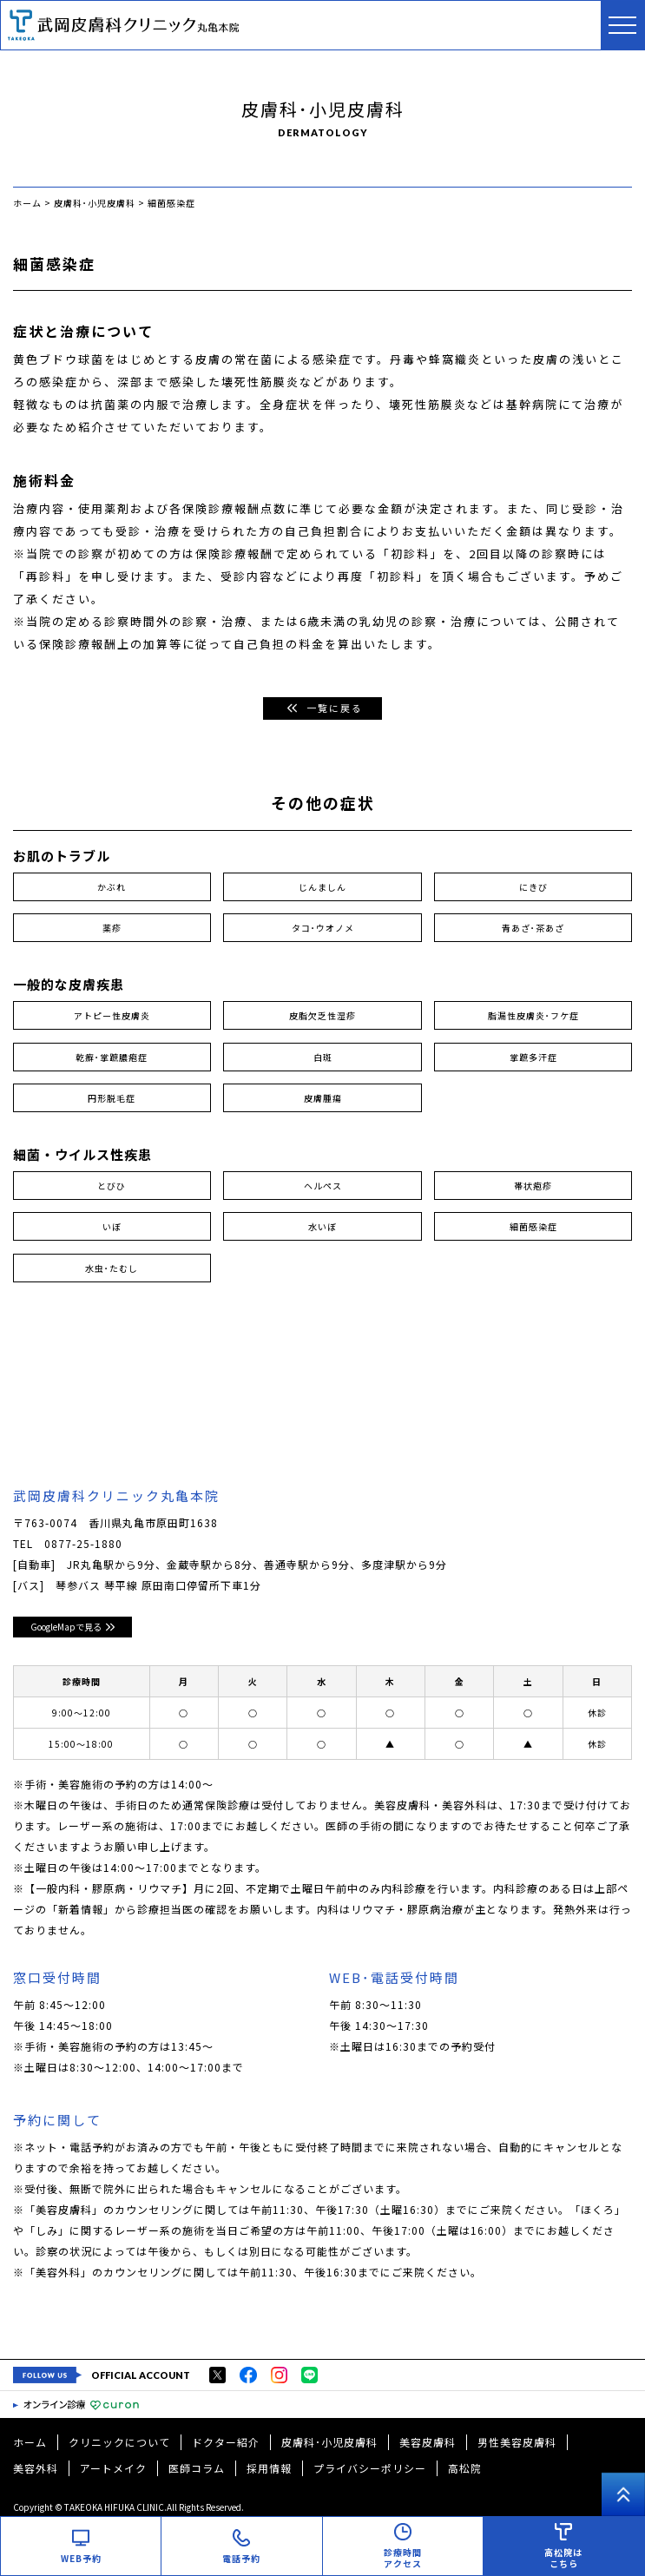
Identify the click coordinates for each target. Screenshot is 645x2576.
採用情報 (269, 2468)
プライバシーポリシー (369, 2468)
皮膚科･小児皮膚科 (329, 2441)
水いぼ (322, 1226)
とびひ (111, 1185)
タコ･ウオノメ (323, 927)
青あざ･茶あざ (533, 927)
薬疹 (112, 927)
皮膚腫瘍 (323, 1097)
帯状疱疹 (533, 1185)
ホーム (30, 2441)
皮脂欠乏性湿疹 (322, 1015)
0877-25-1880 (83, 1543)
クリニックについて (119, 2441)
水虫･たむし (111, 1268)
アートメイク (113, 2468)
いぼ (112, 1226)
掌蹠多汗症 (533, 1057)
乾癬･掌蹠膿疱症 (112, 1057)
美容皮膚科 (427, 2441)
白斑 (322, 1057)
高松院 (465, 2468)
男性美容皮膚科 (516, 2441)
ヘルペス (323, 1185)
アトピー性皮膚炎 (112, 1015)
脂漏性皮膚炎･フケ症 (533, 1015)
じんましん (322, 886)
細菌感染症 (533, 1226)
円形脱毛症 (111, 1097)
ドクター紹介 (226, 2441)
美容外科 (35, 2468)
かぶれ (111, 886)
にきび (533, 886)
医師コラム (196, 2468)
